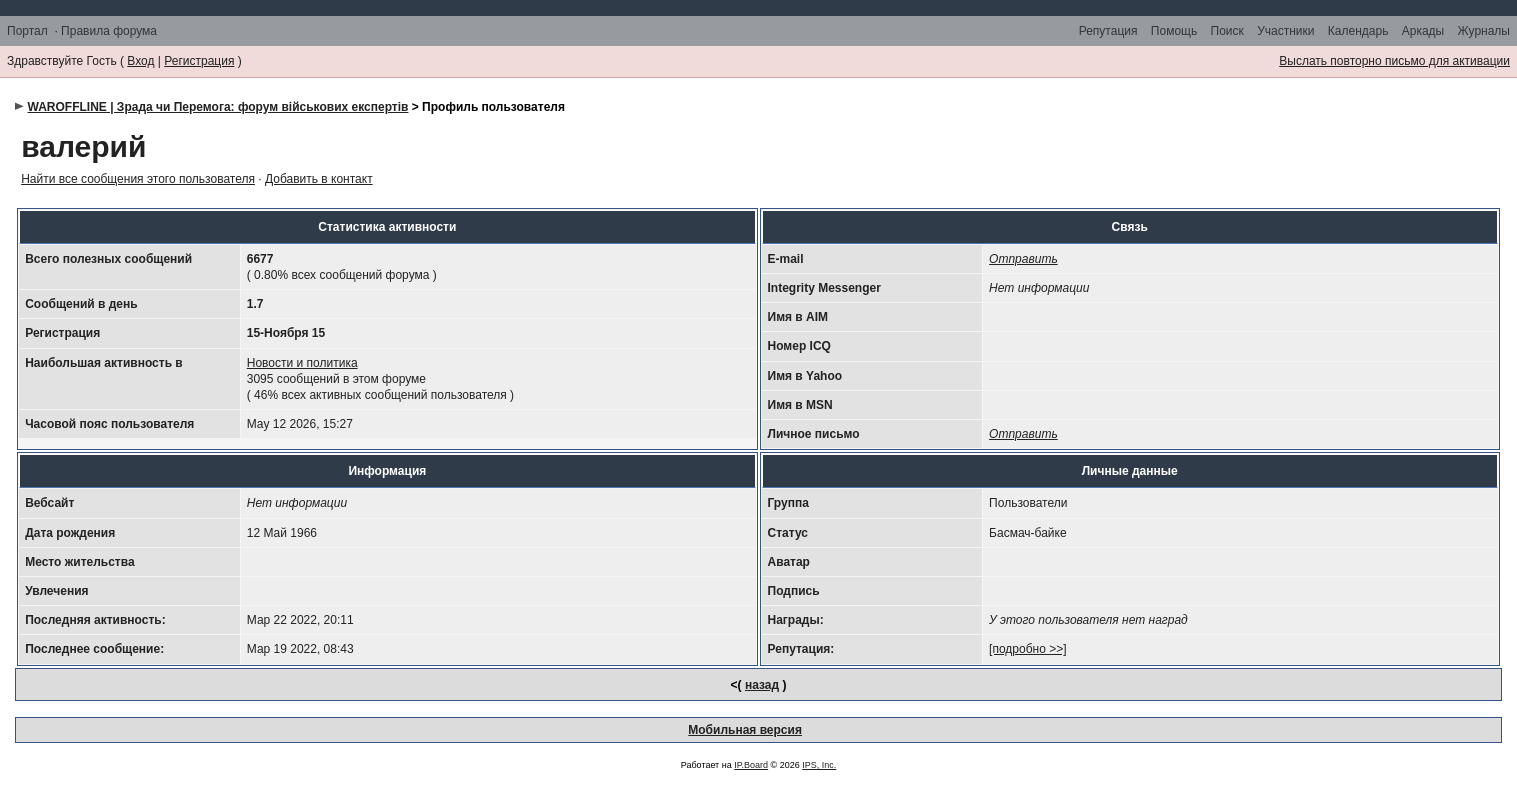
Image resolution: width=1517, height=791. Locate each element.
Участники (1285, 31)
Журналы (1484, 31)
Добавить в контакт (319, 179)
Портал (27, 31)
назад (762, 685)
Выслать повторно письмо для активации (1394, 61)
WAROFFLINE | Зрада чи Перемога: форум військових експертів (218, 107)
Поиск (1227, 31)
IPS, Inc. (819, 765)
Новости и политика (302, 363)
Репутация (1108, 31)
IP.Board (751, 765)
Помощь (1174, 31)
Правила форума (109, 31)
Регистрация (199, 61)
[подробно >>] (1027, 649)
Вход (140, 61)
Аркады (1423, 31)
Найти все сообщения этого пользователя (138, 179)
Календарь (1358, 31)
